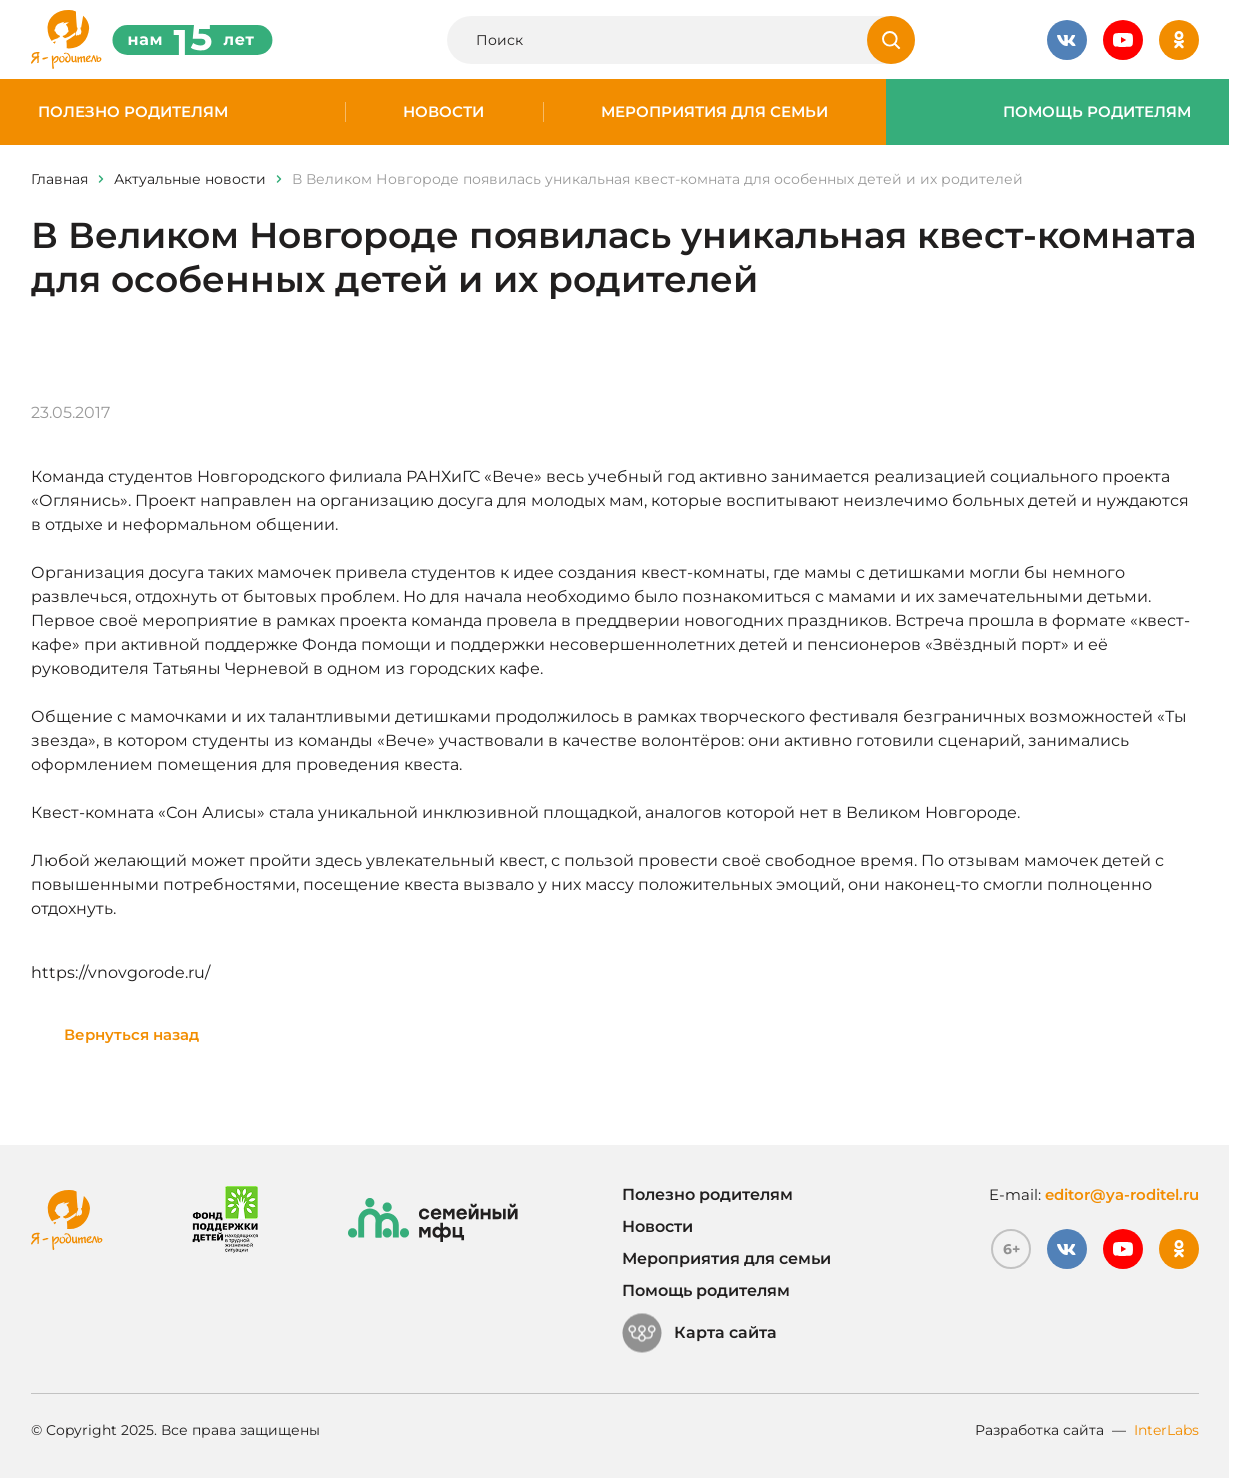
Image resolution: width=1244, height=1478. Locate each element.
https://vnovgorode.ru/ (120, 972)
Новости (443, 112)
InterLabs (1166, 1430)
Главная (59, 179)
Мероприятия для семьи (714, 112)
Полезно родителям (133, 112)
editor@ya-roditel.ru (1122, 1194)
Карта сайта (699, 1333)
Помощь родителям (1097, 112)
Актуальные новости (190, 179)
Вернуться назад (131, 1034)
